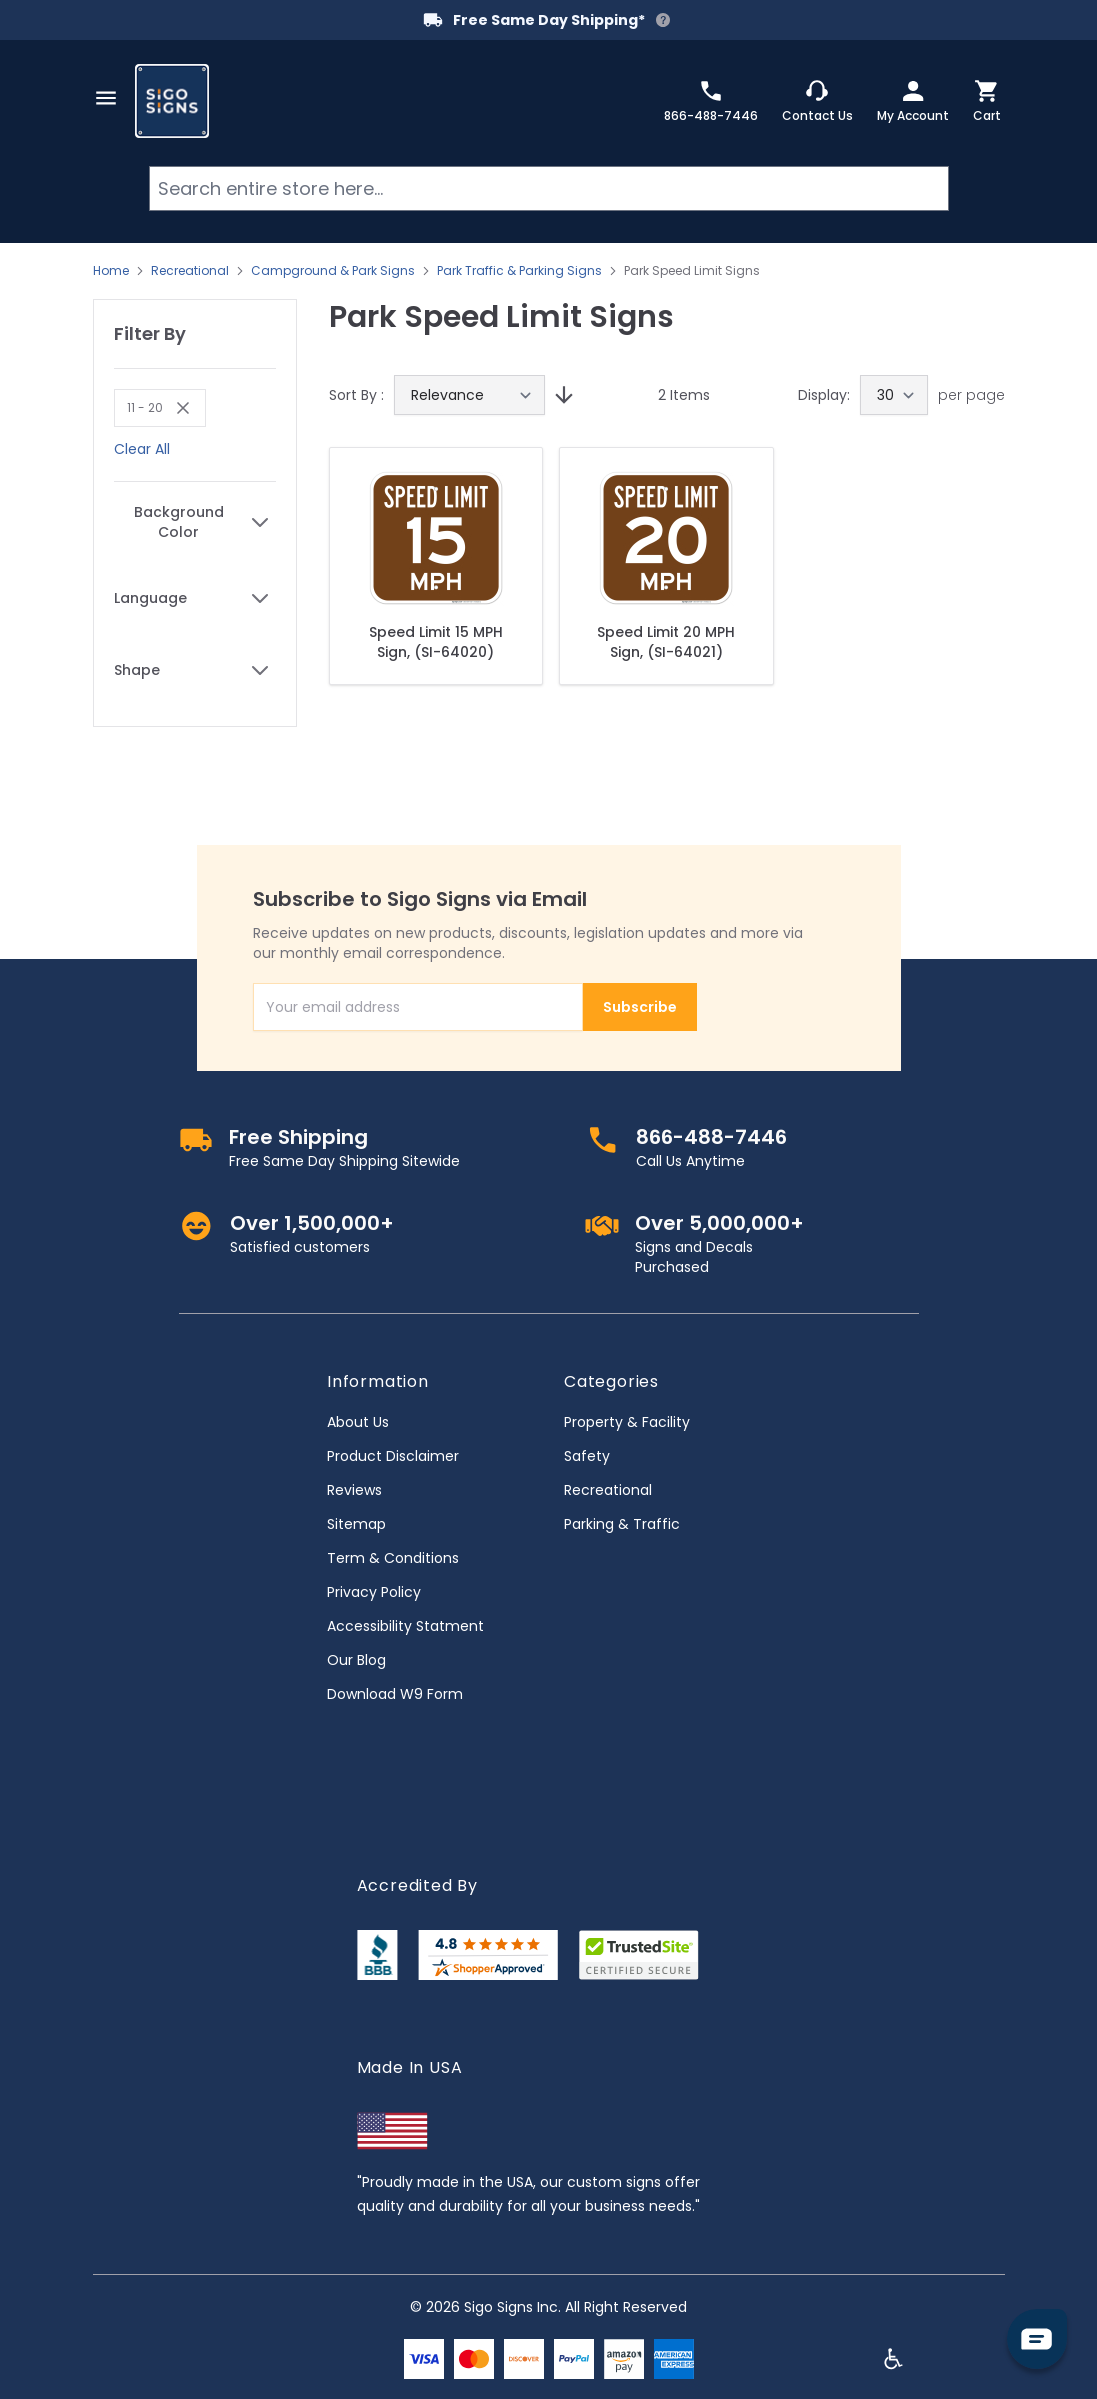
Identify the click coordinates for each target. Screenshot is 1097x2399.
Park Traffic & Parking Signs (519, 271)
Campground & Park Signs (333, 271)
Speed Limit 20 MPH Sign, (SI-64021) (666, 642)
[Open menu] (106, 98)
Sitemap (356, 1524)
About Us (358, 1422)
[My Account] (913, 101)
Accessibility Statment (405, 1626)
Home (111, 271)
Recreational (190, 271)
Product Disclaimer (393, 1456)
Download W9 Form (395, 1694)
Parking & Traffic (622, 1524)
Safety (587, 1456)
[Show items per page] (894, 395)
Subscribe (640, 1007)
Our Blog (356, 1660)
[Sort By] (469, 395)
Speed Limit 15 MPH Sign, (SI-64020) (436, 642)
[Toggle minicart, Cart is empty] (987, 101)
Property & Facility (627, 1422)
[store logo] (172, 101)
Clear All (142, 449)
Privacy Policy (374, 1592)
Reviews (354, 1490)
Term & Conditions (393, 1558)
